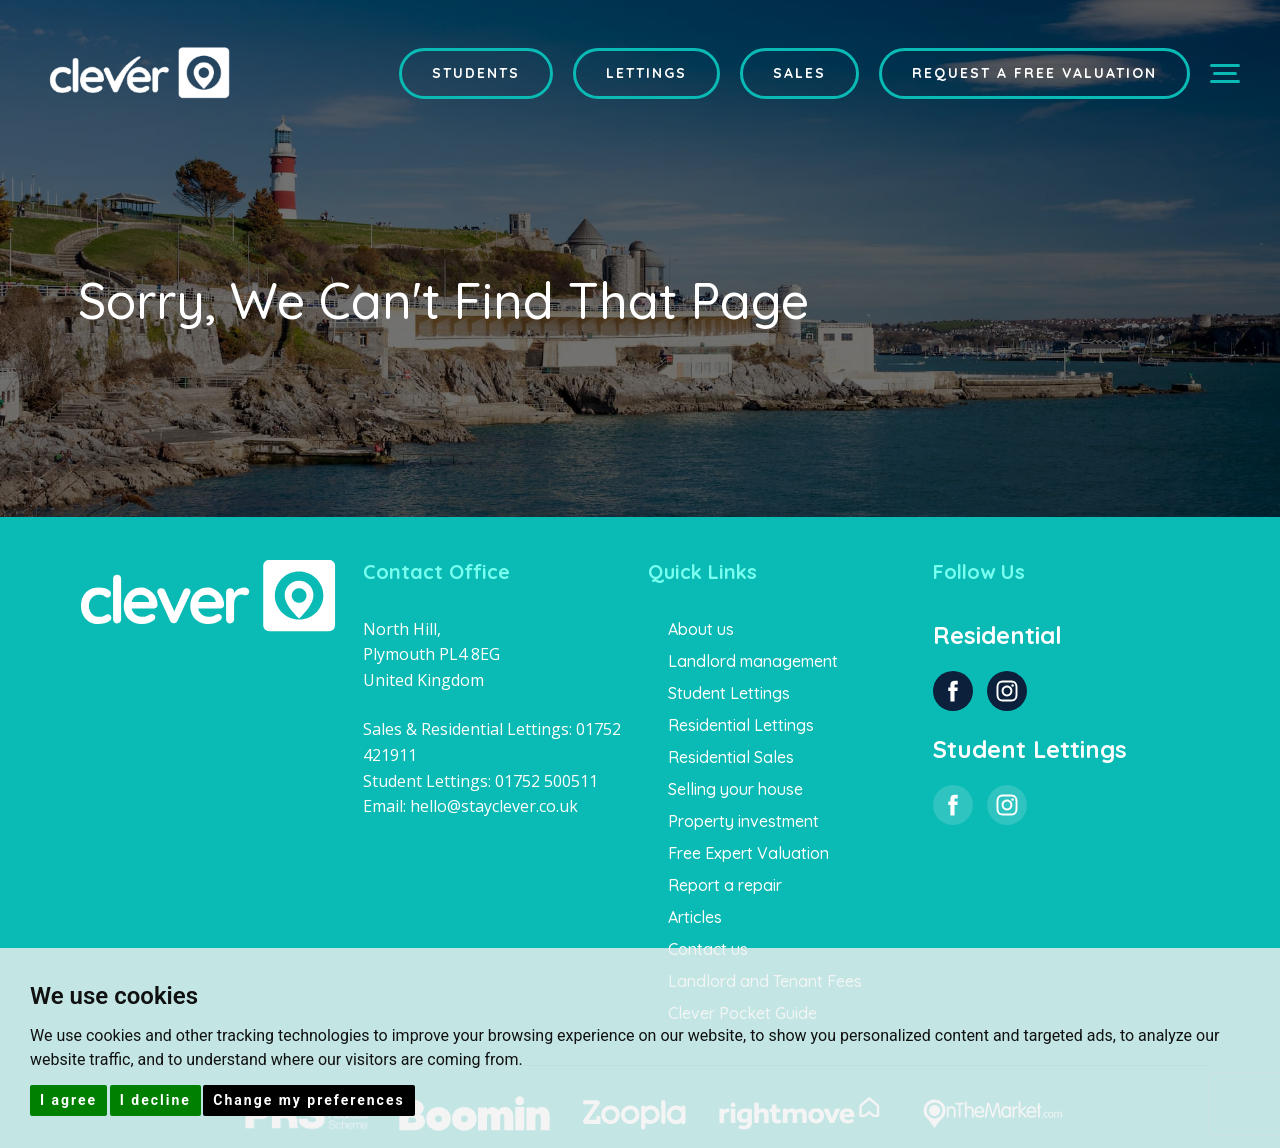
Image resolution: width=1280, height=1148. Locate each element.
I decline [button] (155, 1100)
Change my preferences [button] (308, 1100)
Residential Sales (731, 757)
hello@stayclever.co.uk (494, 806)
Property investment (743, 821)
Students (476, 73)
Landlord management (753, 661)
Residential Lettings (741, 725)
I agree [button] (68, 1100)
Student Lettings (729, 693)
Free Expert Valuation (748, 853)
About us (701, 629)
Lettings (646, 73)
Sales (799, 73)
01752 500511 (546, 781)
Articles (695, 917)
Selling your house (735, 789)
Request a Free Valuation (1034, 73)
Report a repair (725, 885)
